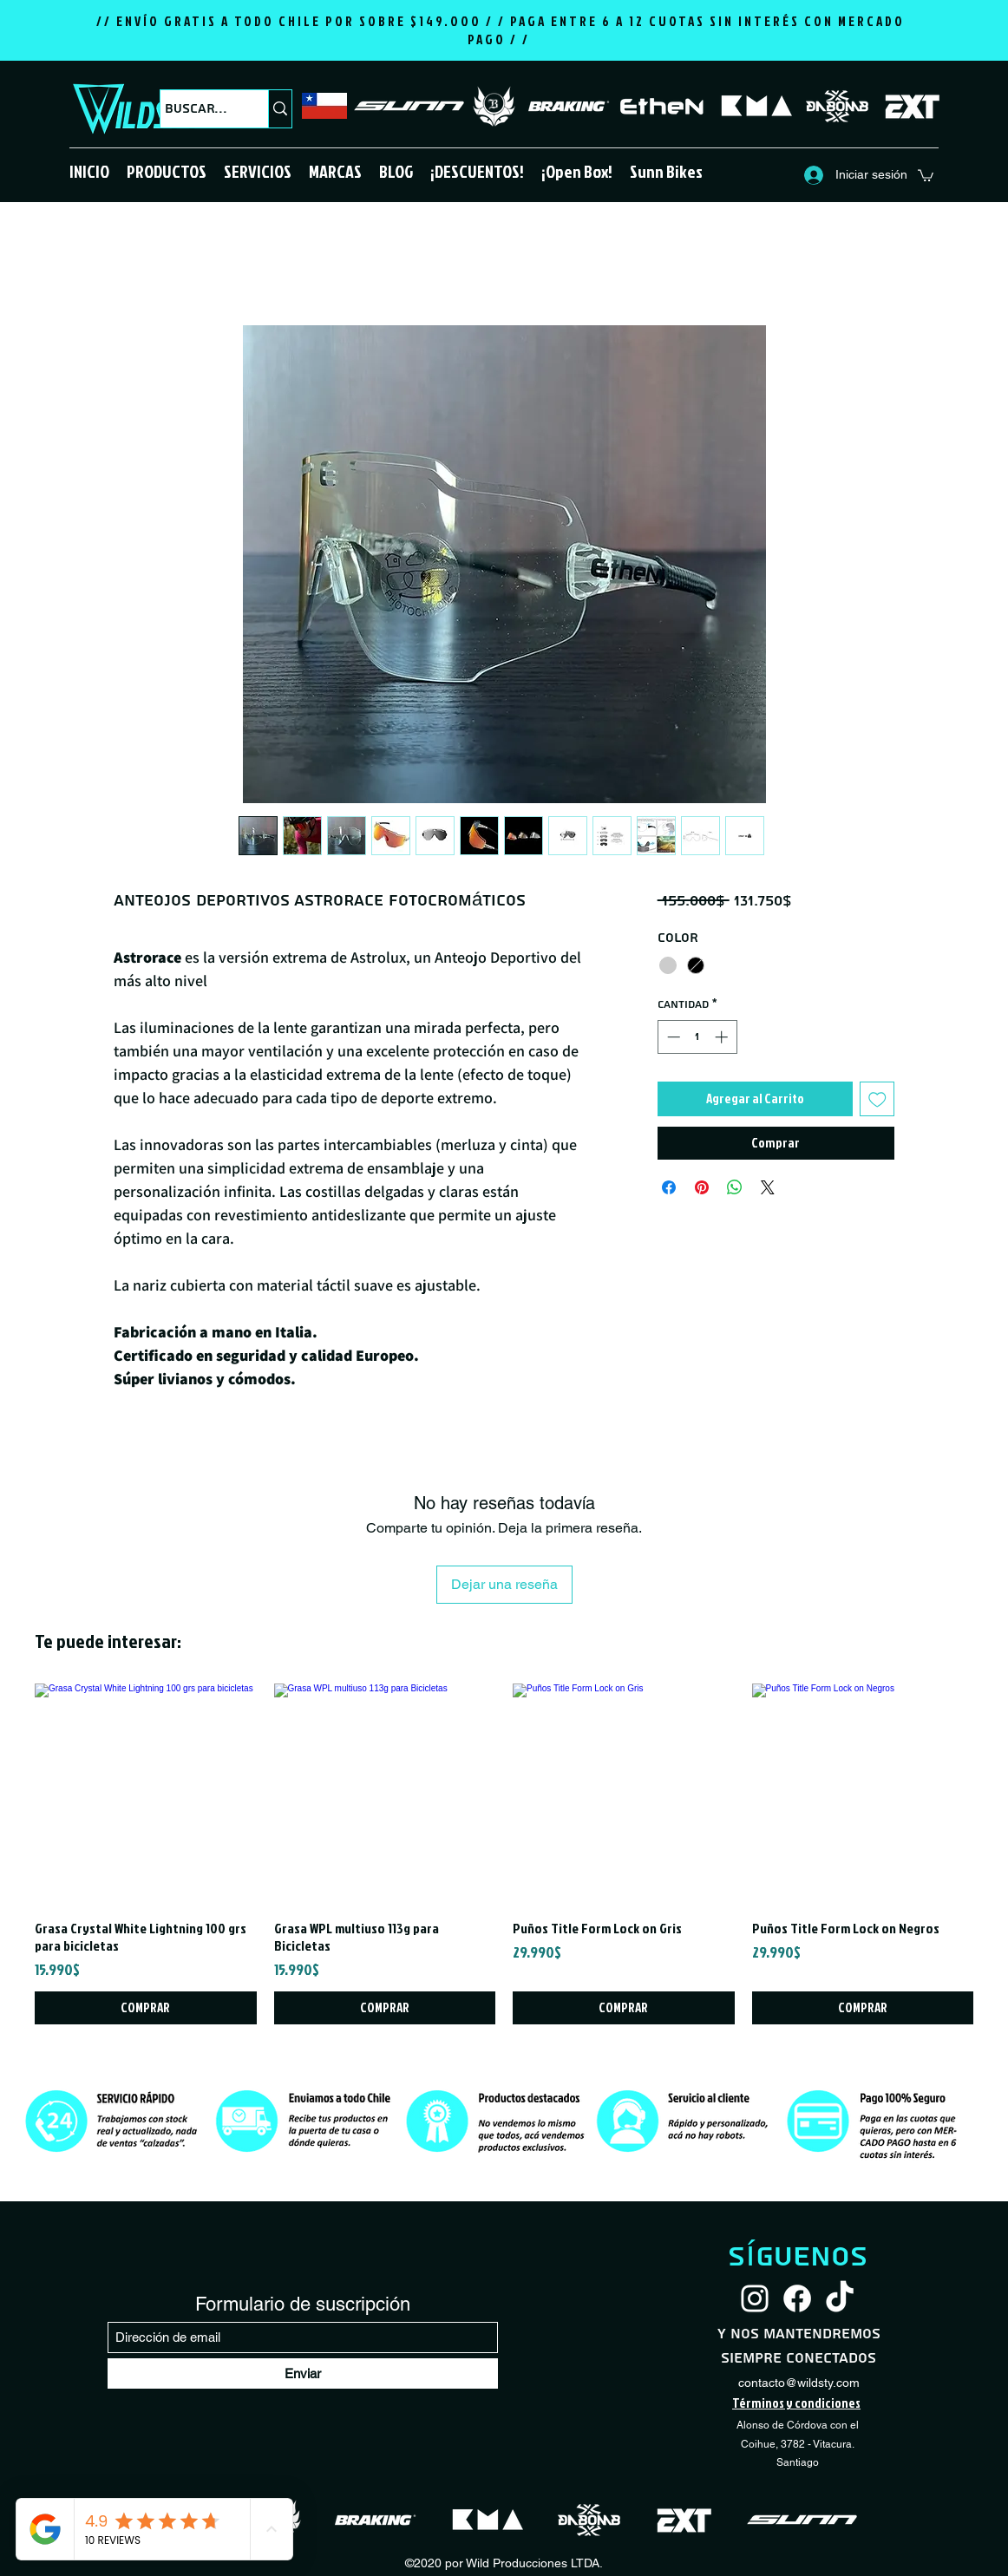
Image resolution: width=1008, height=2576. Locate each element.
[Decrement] (672, 1037)
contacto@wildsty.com (799, 2383)
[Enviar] (303, 2373)
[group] (504, 1854)
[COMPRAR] (146, 2008)
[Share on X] (767, 1187)
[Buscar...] (198, 108)
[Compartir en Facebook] (668, 1187)
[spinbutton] (697, 1037)
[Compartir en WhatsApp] (734, 1187)
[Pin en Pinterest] (701, 1187)
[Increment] (723, 1037)
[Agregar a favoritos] (877, 1099)
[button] (166, 171)
